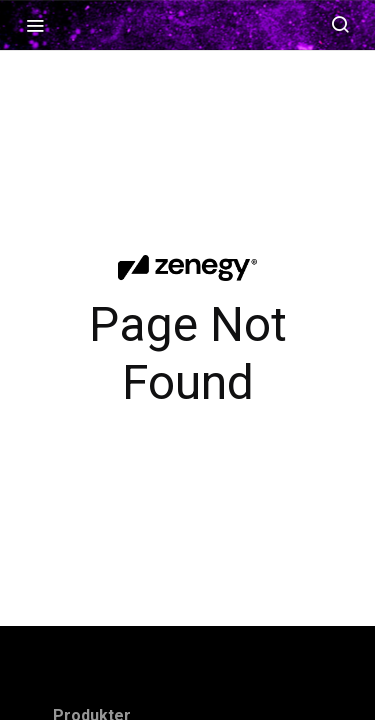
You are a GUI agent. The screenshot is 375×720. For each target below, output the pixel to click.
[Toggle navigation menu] (35, 25)
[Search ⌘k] (340, 25)
